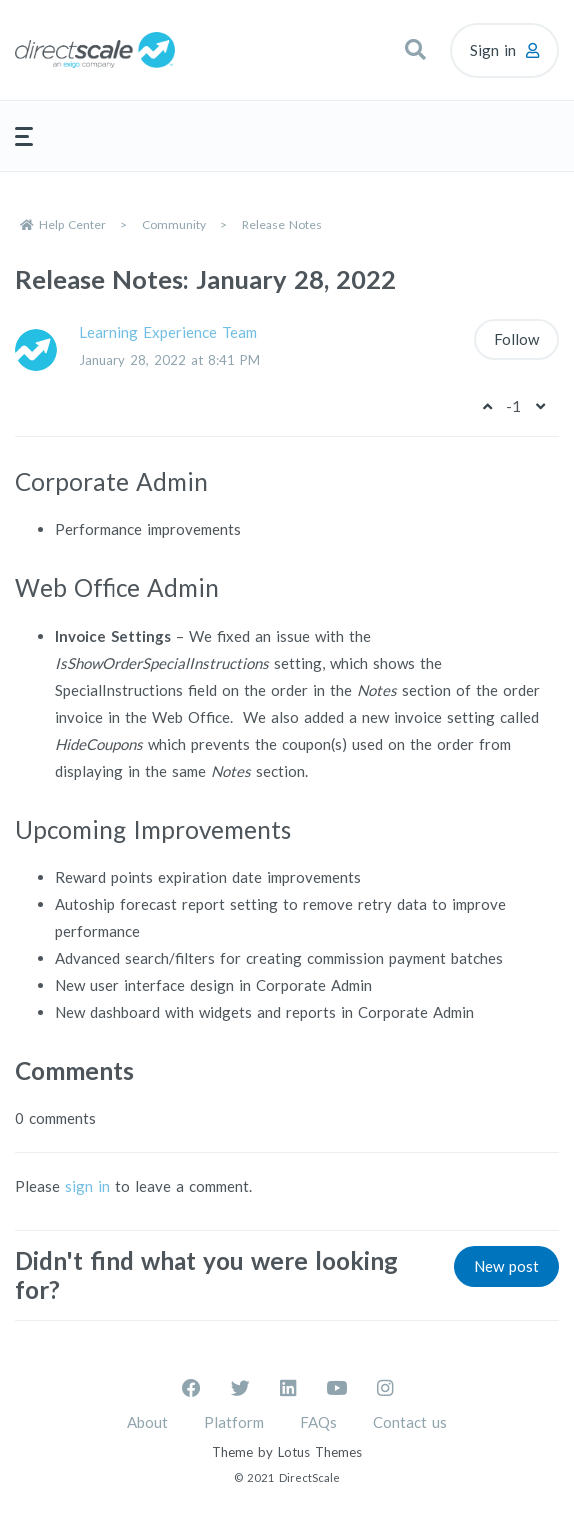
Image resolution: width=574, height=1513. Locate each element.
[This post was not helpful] (540, 406)
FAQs (318, 1422)
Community (174, 224)
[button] (415, 50)
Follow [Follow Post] (516, 339)
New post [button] (506, 1266)
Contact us (410, 1422)
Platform (234, 1422)
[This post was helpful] (487, 406)
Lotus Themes (320, 1452)
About (147, 1422)
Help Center (72, 224)
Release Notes (282, 224)
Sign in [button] (493, 50)
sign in (87, 1186)
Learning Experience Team (168, 332)
